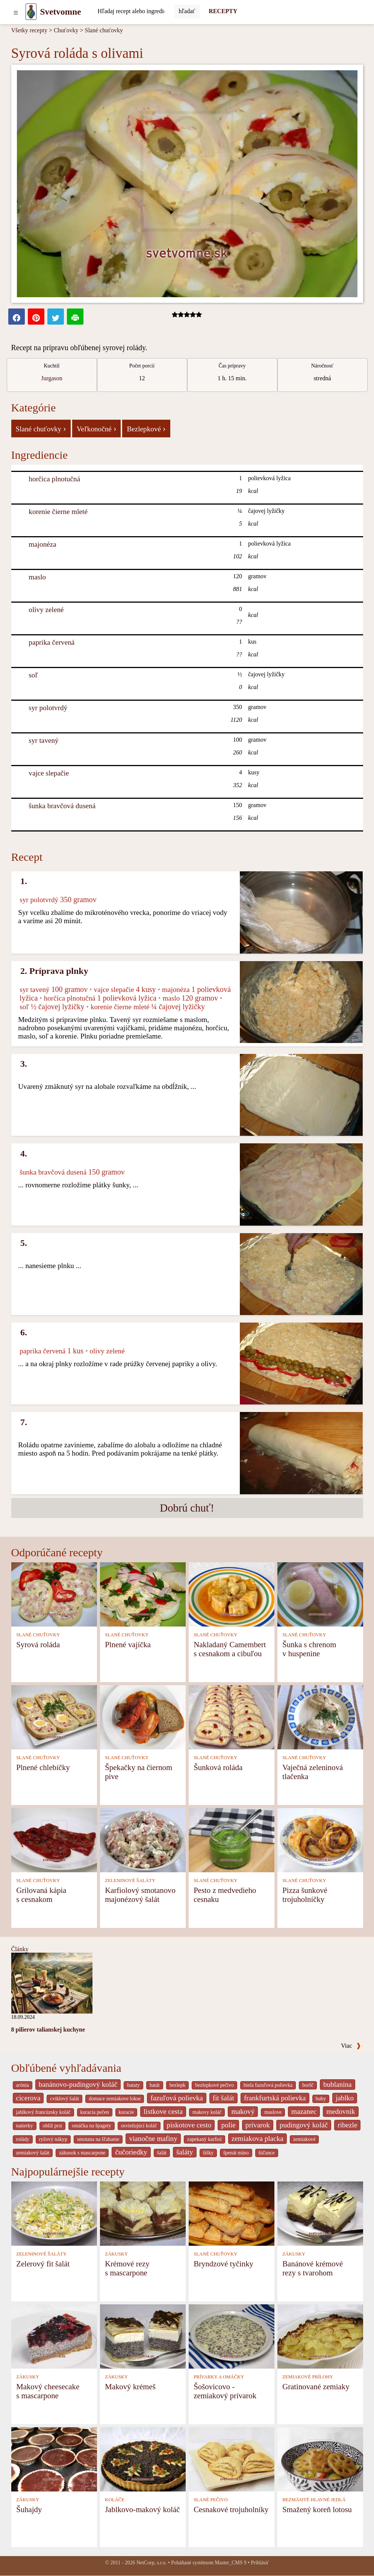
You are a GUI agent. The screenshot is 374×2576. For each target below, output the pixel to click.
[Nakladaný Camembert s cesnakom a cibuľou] (231, 1593)
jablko (345, 2098)
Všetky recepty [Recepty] (29, 30)
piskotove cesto (189, 2125)
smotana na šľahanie (98, 2139)
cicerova (28, 2098)
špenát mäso (236, 2153)
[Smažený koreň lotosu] (320, 2459)
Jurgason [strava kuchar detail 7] (51, 378)
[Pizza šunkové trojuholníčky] (320, 1839)
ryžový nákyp (53, 2139)
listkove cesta (163, 2111)
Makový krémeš (130, 2386)
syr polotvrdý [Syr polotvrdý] (48, 708)
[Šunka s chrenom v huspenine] (320, 1593)
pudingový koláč (304, 2125)
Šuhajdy (29, 2509)
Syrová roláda (38, 1644)
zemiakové (304, 2139)
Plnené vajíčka (128, 1644)
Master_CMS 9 (230, 2562)
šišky (208, 2153)
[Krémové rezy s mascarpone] (143, 2213)
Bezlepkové (146, 428)
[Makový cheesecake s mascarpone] (54, 2336)
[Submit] (187, 11)
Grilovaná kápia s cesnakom (41, 1894)
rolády (22, 2139)
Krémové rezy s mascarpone (127, 2268)
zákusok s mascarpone (82, 2153)
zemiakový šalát (33, 2153)
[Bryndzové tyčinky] (231, 2213)
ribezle (347, 2125)
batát (155, 2085)
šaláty (184, 2152)
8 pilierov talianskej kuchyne (48, 2029)
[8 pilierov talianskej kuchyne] (51, 1982)
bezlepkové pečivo (214, 2085)
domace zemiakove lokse (115, 2098)
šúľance (267, 2153)
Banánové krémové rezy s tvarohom (312, 2268)
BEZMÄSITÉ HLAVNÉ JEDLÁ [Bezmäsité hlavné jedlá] (313, 2499)
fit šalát (223, 2098)
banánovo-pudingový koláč (78, 2084)
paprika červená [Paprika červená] (51, 642)
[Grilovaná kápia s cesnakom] (54, 1839)
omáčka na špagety (91, 2126)
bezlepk (178, 2085)
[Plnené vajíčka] (143, 1593)
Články (20, 1949)
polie (228, 2125)
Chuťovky (66, 30)
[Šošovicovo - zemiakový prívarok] (231, 2336)
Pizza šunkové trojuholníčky (304, 1894)
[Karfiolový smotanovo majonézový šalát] (143, 1839)
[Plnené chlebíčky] (54, 1716)
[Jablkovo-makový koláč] (143, 2459)
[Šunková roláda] (231, 1716)
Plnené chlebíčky (43, 1767)
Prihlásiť (260, 2562)
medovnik (340, 2111)
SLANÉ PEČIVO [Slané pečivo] (211, 2499)
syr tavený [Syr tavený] (43, 740)
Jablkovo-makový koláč (142, 2509)
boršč (307, 2085)
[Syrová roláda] (54, 1593)
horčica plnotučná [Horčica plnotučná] (54, 479)
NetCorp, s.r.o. (151, 2562)
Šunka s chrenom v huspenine (309, 1649)
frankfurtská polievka (275, 2098)
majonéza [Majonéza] (42, 544)
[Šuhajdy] (54, 2459)
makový (242, 2111)
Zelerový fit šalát (43, 2263)
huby (321, 2098)
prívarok (257, 2125)
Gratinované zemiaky (315, 2386)
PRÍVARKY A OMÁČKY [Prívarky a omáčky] (219, 2376)
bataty (133, 2085)
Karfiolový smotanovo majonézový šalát (140, 1894)
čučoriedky (131, 2152)
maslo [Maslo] (37, 577)
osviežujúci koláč (139, 2126)
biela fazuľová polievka (268, 2085)
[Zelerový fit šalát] (54, 2213)
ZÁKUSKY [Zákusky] (116, 2254)
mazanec (303, 2111)
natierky (24, 2126)
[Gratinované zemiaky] (320, 2336)
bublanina (337, 2084)
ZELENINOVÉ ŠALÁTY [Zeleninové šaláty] (130, 1880)
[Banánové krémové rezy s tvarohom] (320, 2213)
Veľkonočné (97, 428)
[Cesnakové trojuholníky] (231, 2459)
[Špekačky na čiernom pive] (143, 1716)
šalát (162, 2153)
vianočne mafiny (153, 2138)
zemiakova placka (257, 2138)
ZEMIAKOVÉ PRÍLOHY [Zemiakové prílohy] (307, 2376)
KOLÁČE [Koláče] (114, 2499)
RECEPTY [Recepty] (223, 11)
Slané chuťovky (104, 30)
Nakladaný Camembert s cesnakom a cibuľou (230, 1649)
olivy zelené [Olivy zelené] (46, 610)
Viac (350, 2045)
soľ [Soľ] (33, 675)
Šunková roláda (218, 1767)
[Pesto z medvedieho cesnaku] (231, 1839)
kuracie (126, 2112)
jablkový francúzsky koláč (43, 2112)
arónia (22, 2085)
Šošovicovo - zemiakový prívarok (225, 2391)
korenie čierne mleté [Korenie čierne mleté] (58, 512)
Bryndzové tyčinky (223, 2263)
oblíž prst (52, 2126)
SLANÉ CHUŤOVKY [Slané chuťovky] (38, 1634)
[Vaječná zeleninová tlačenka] (320, 1716)
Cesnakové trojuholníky (231, 2509)
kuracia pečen (94, 2112)
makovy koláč (207, 2112)
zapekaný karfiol (204, 2139)
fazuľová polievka (176, 2098)
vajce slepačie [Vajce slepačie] (49, 773)
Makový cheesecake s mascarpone (47, 2391)
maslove (273, 2112)
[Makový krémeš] (143, 2336)
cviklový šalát (64, 2098)
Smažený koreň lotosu (317, 2509)
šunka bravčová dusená (62, 806)
